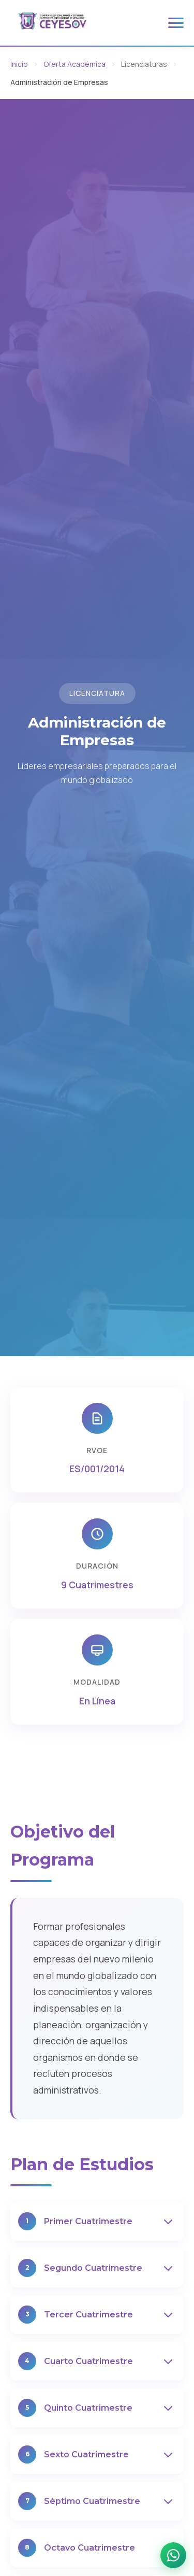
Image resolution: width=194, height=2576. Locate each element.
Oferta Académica (74, 64)
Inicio (19, 64)
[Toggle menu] (176, 23)
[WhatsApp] (173, 2555)
